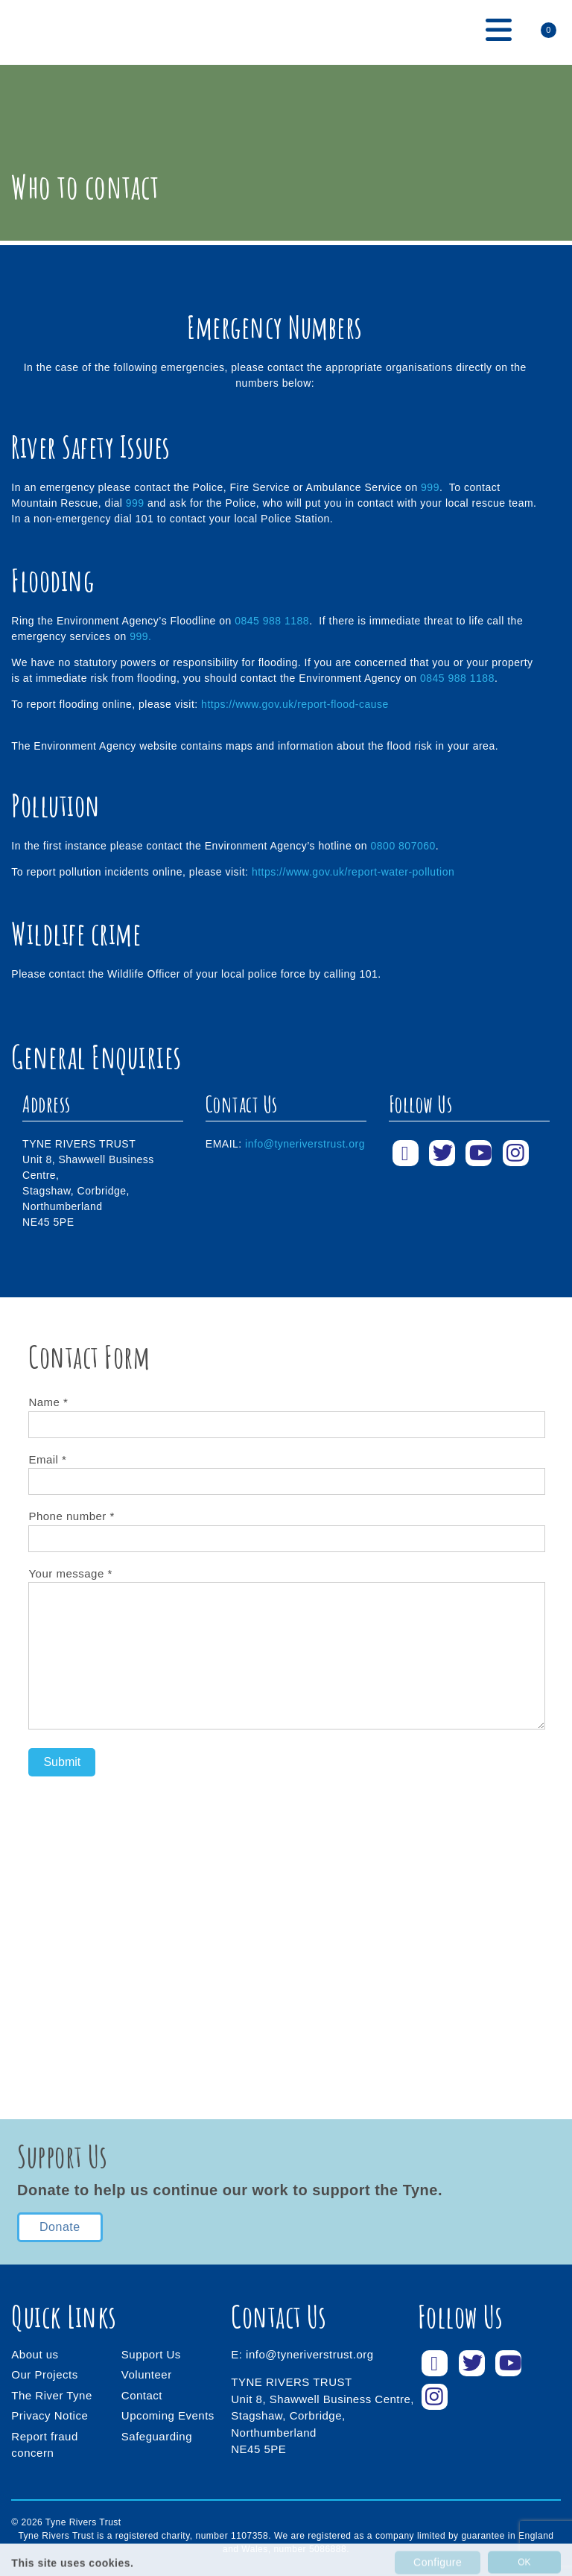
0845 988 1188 (272, 621)
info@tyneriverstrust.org (305, 1144)
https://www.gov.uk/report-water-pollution (353, 872)
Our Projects (44, 2374)
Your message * (285, 1649)
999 (430, 487)
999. (140, 636)
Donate (59, 2227)
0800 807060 (403, 846)
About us (34, 2354)
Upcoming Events (167, 2415)
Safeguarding (156, 2436)
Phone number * (285, 1527)
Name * (285, 1413)
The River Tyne (51, 2395)
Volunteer (146, 2374)
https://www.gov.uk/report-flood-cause (295, 704)
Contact (141, 2395)
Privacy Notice (49, 2415)
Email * (285, 1470)
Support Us (151, 2354)
